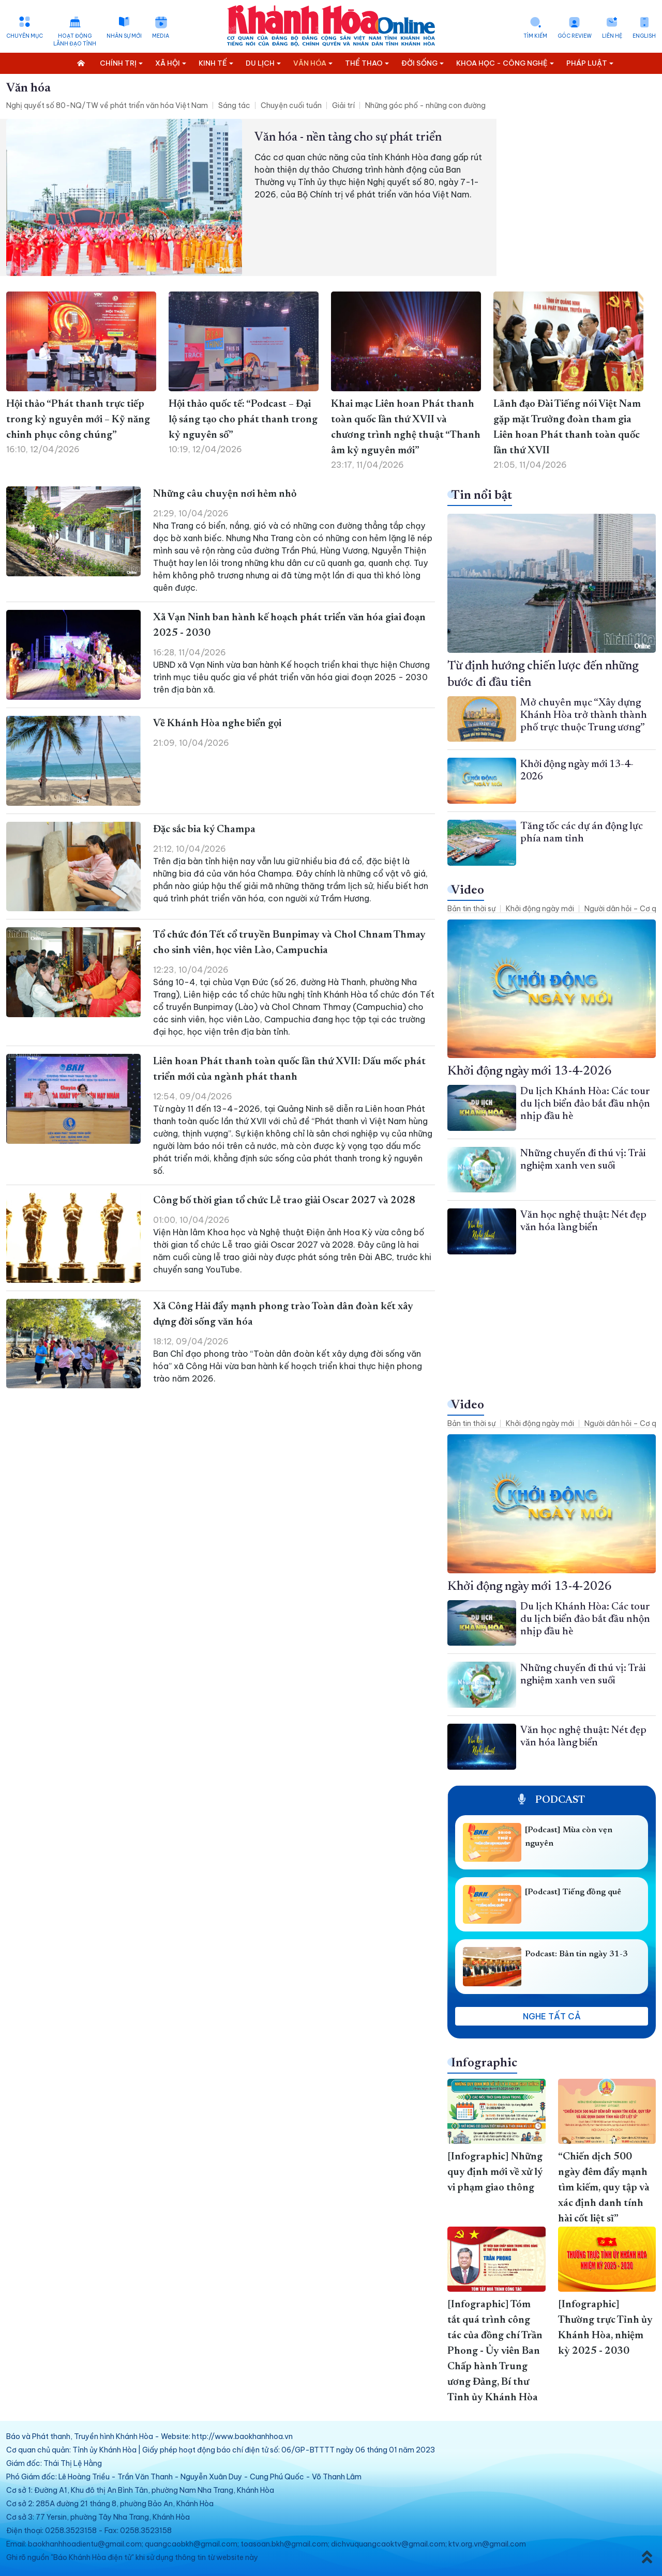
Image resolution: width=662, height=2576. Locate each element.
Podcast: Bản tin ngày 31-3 (576, 1954)
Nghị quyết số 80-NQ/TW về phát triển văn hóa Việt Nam (107, 105)
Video (467, 890)
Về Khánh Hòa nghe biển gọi (217, 723)
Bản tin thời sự (471, 908)
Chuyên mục (24, 36)
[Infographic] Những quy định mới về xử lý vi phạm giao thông (495, 2172)
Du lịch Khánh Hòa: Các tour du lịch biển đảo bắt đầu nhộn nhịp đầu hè (585, 1104)
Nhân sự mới (124, 36)
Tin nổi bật (481, 495)
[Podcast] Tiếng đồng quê (573, 1892)
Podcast (551, 1800)
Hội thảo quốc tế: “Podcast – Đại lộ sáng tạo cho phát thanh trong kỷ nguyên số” (243, 419)
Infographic (484, 2063)
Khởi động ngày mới (540, 908)
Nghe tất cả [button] (552, 2016)
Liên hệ (612, 36)
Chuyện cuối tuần (291, 105)
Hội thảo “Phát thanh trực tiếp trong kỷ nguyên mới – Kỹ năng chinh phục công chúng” (78, 419)
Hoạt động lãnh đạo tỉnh (74, 40)
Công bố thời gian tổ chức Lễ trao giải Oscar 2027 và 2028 (284, 1200)
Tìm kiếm (535, 36)
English (644, 36)
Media (160, 36)
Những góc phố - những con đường (425, 105)
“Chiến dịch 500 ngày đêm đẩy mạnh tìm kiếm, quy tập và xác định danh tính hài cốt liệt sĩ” (604, 2188)
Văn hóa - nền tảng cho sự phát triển (348, 137)
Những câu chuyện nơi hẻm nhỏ (224, 494)
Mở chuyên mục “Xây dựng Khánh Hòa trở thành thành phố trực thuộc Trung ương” (583, 715)
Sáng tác (234, 105)
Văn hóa (28, 88)
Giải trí (343, 105)
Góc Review (575, 36)
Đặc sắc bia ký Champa (204, 829)
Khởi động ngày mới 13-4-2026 (529, 1071)
